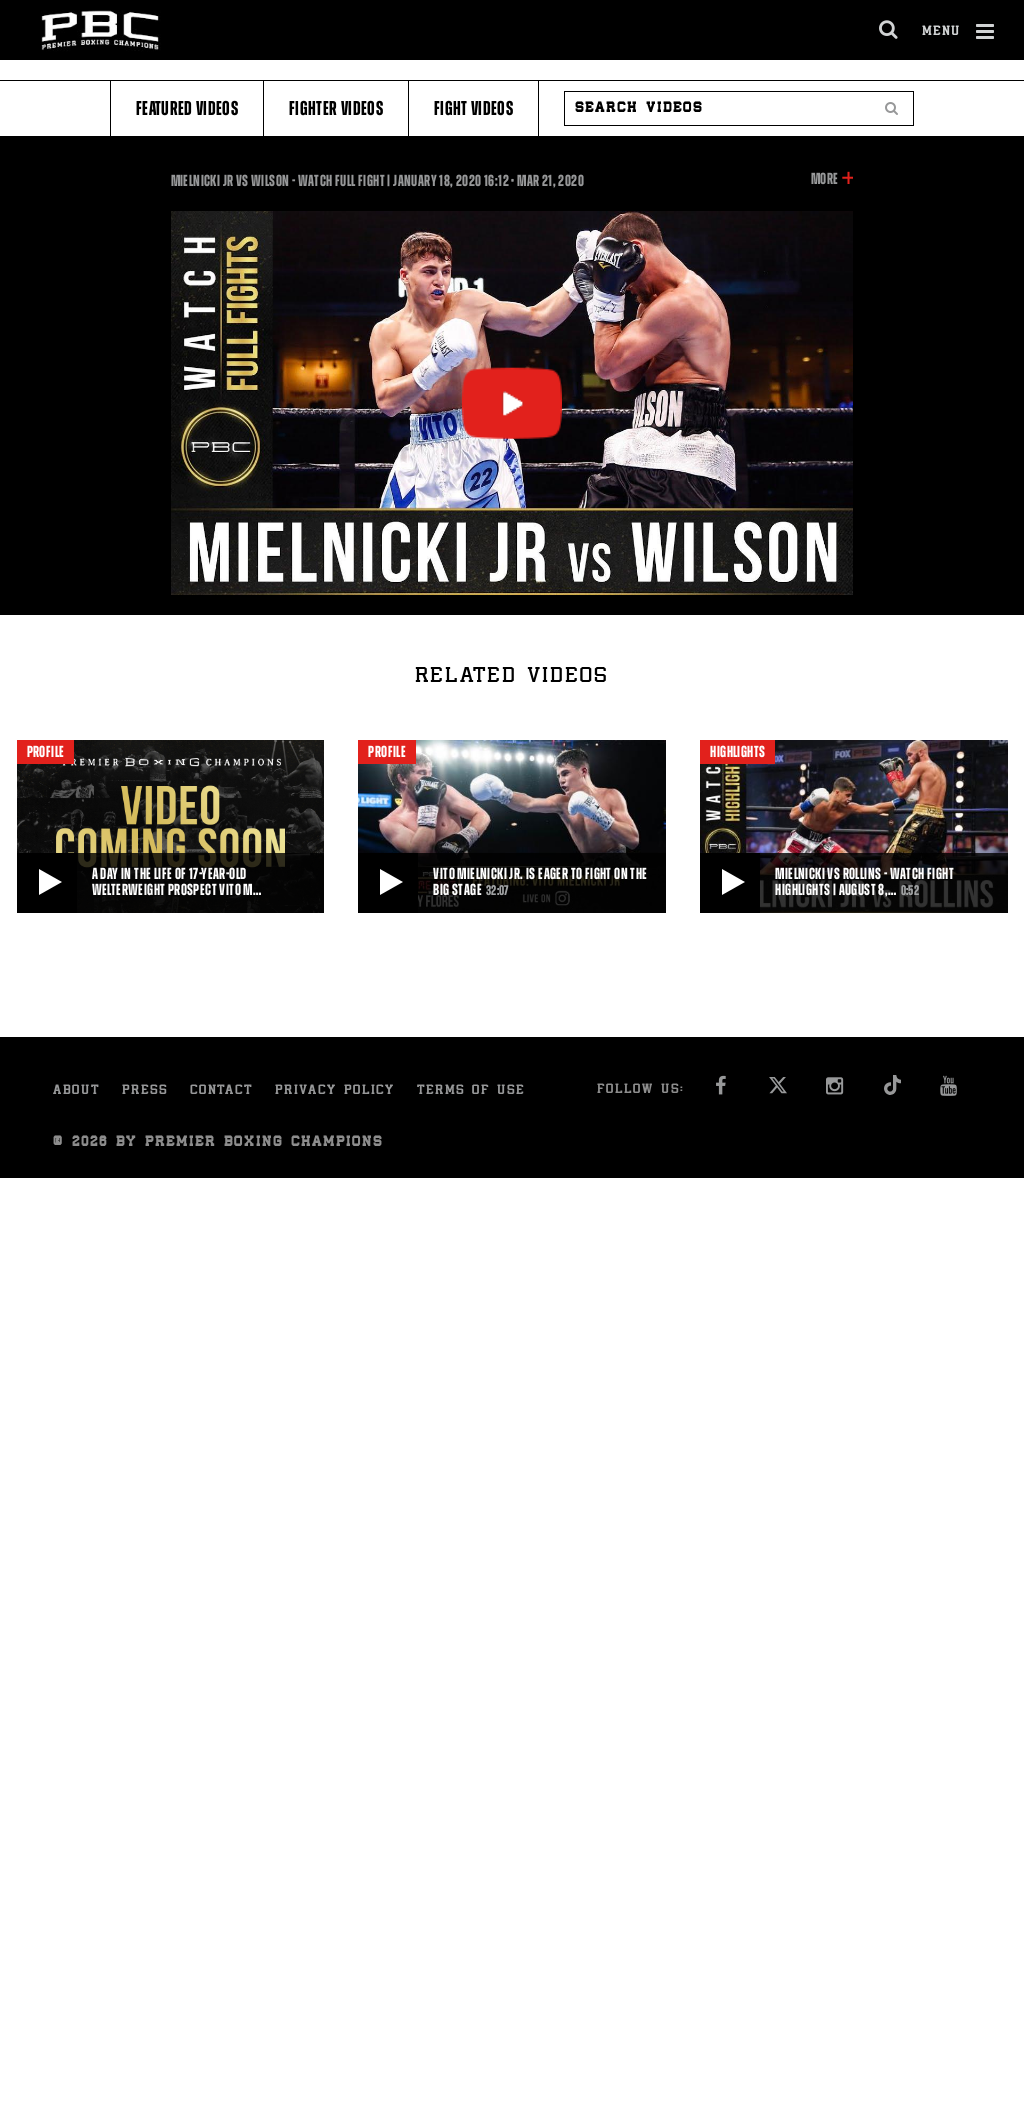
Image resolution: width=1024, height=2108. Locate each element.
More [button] (824, 179)
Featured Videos (187, 108)
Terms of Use (471, 1091)
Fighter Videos (336, 108)
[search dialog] (889, 30)
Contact (221, 1091)
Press (145, 1091)
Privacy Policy (335, 1091)
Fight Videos (473, 108)
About (76, 1091)
